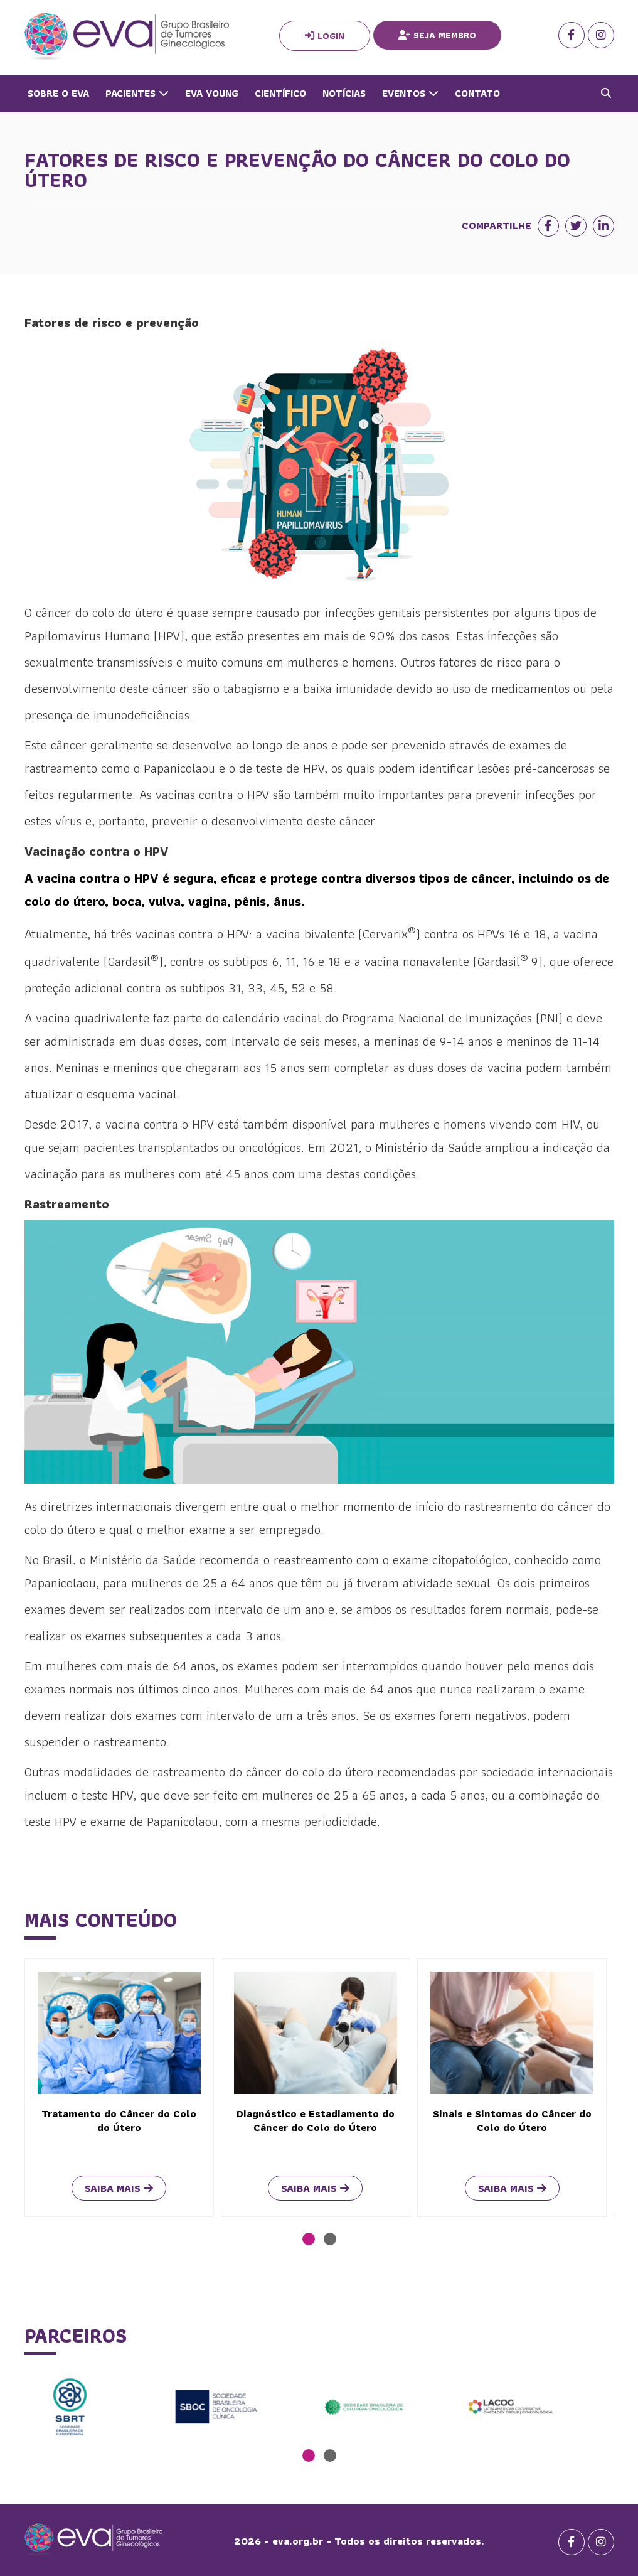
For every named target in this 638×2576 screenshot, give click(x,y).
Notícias (344, 93)
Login (324, 35)
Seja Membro (437, 35)
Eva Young (211, 93)
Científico (280, 93)
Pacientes (137, 93)
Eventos (410, 93)
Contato (477, 93)
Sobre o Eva (58, 93)
